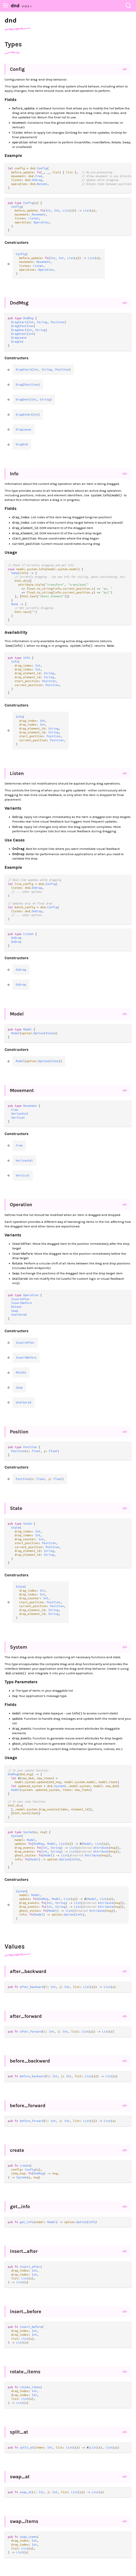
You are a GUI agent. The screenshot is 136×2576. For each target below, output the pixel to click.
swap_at (20, 2476)
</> (124, 69)
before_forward (27, 2105)
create (17, 2150)
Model (17, 1014)
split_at (19, 2432)
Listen (17, 773)
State (16, 1508)
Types (13, 44)
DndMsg (19, 303)
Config (17, 69)
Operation (21, 1204)
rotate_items (25, 2371)
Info (14, 473)
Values (15, 1946)
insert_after (24, 2251)
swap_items (24, 2521)
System (18, 1647)
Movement (22, 1090)
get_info (20, 2206)
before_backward (30, 2061)
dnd (15, 5)
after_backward (28, 1971)
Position (19, 1432)
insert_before (25, 2311)
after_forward (26, 2016)
